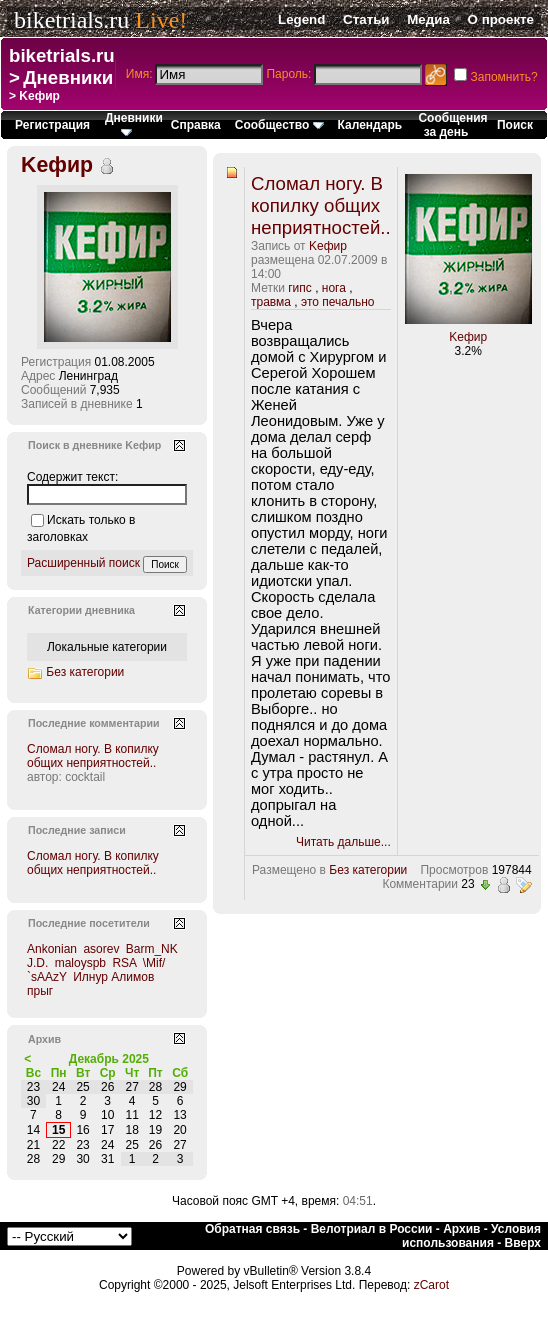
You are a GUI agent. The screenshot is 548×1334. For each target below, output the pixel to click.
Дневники (68, 77)
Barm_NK (152, 949)
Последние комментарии (94, 723)
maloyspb (80, 963)
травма (271, 302)
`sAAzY (47, 977)
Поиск (515, 125)
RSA (124, 963)
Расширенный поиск (83, 563)
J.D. (37, 963)
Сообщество (279, 125)
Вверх (523, 1243)
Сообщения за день (452, 125)
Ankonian (52, 949)
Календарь (370, 125)
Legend (301, 19)
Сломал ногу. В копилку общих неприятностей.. (321, 205)
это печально (337, 302)
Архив (461, 1229)
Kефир (328, 246)
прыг (40, 991)
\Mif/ (154, 963)
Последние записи (77, 830)
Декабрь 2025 (109, 1059)
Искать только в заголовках (81, 528)
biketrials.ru (71, 20)
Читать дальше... (343, 842)
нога (334, 288)
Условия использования (471, 1236)
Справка (196, 125)
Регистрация (52, 125)
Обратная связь (252, 1229)
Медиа (428, 19)
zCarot (431, 1285)
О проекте (501, 19)
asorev (101, 949)
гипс (300, 288)
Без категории (368, 870)
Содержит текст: (72, 477)
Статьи (366, 19)
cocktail (85, 777)
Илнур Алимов (113, 977)
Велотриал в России (372, 1229)
